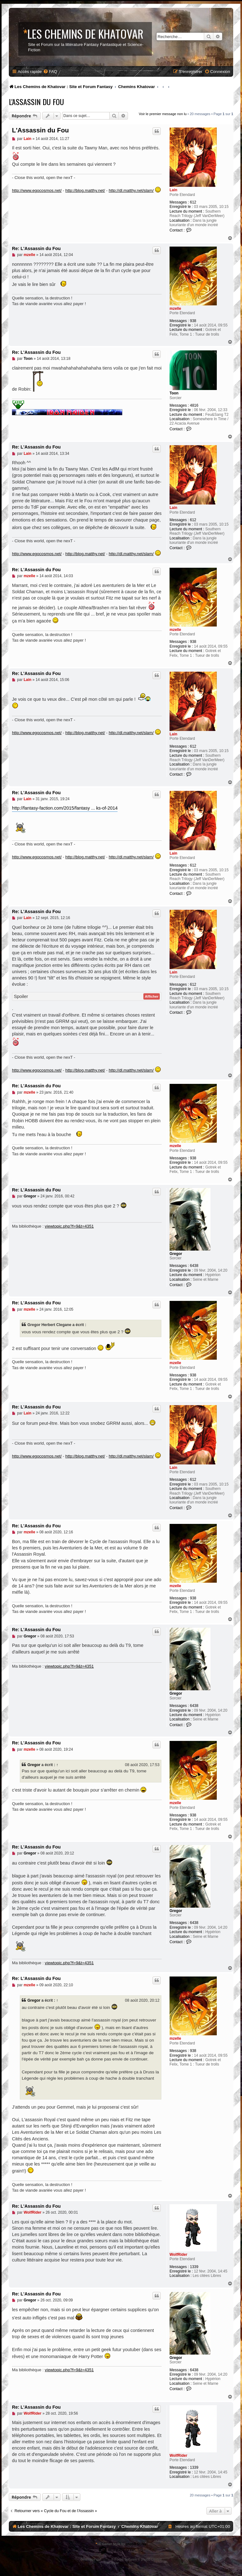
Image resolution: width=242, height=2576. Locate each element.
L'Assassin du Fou (36, 101)
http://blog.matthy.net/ (85, 190)
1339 (194, 2267)
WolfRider (178, 2254)
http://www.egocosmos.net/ (37, 190)
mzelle (175, 308)
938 (193, 321)
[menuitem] (50, 71)
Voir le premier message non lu (163, 114)
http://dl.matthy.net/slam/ (131, 190)
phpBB (106, 2559)
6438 (194, 1265)
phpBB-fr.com (129, 2563)
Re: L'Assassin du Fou (36, 248)
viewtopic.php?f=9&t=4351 (69, 1226)
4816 (194, 405)
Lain (173, 190)
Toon (174, 393)
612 (193, 202)
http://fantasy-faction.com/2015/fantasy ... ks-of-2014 (65, 808)
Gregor (176, 1254)
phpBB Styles (136, 2544)
